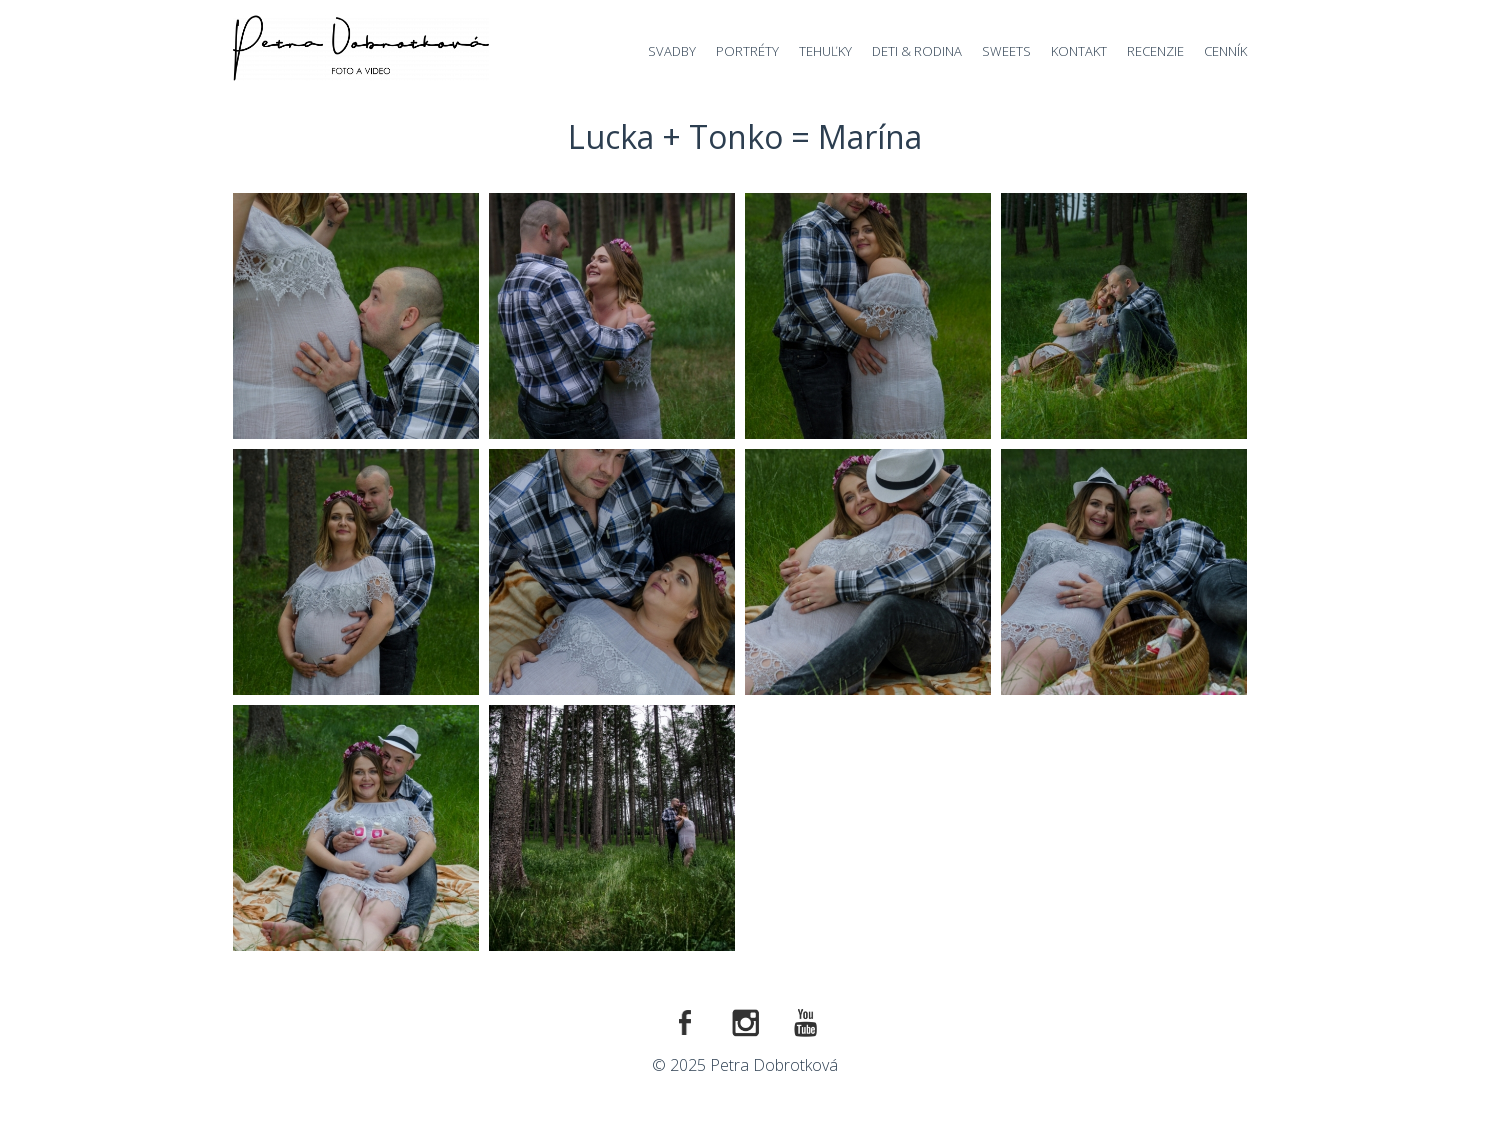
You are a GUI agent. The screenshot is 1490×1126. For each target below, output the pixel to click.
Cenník (1225, 51)
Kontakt (1079, 51)
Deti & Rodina (917, 51)
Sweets (1006, 51)
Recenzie (1155, 51)
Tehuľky (825, 51)
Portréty (747, 51)
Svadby (672, 51)
